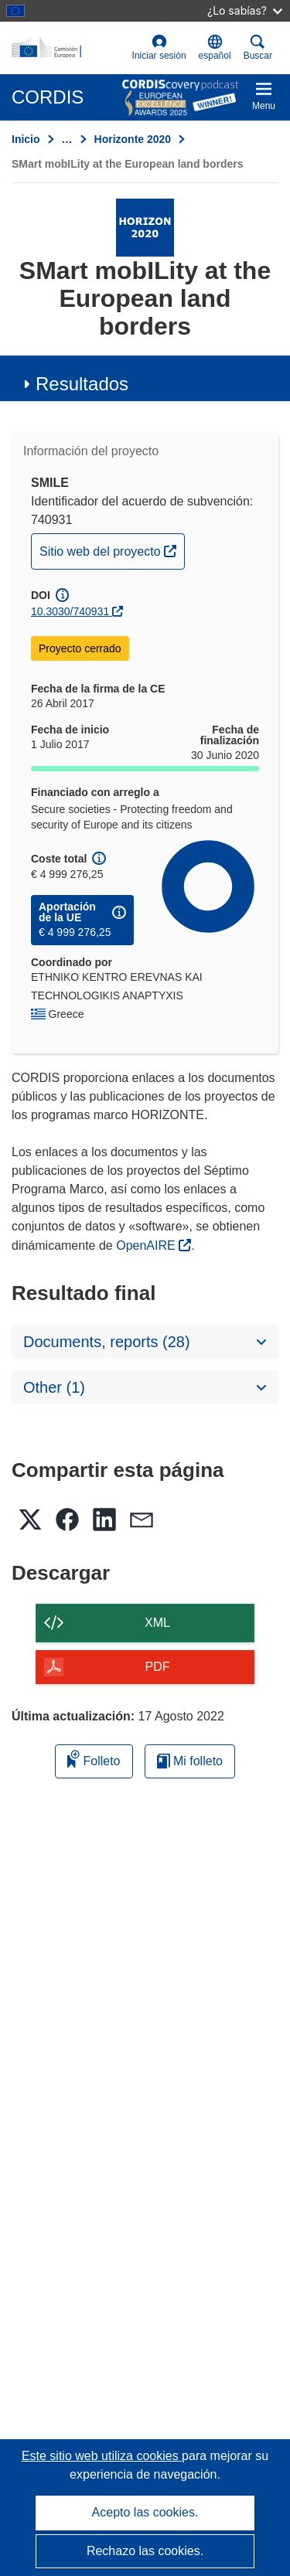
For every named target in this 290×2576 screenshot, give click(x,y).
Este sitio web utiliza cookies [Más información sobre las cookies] (102, 2455)
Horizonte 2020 (133, 139)
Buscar (258, 47)
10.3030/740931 (70, 611)
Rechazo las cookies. (145, 2550)
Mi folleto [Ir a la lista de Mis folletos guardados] (190, 1761)
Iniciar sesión (159, 47)
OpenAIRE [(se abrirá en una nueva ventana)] (147, 1245)
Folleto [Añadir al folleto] (93, 1759)
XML (157, 1622)
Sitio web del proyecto (112, 549)
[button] (215, 48)
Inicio (26, 139)
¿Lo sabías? (244, 10)
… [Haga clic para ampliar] (67, 139)
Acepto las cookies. (145, 2512)
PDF (157, 1666)
